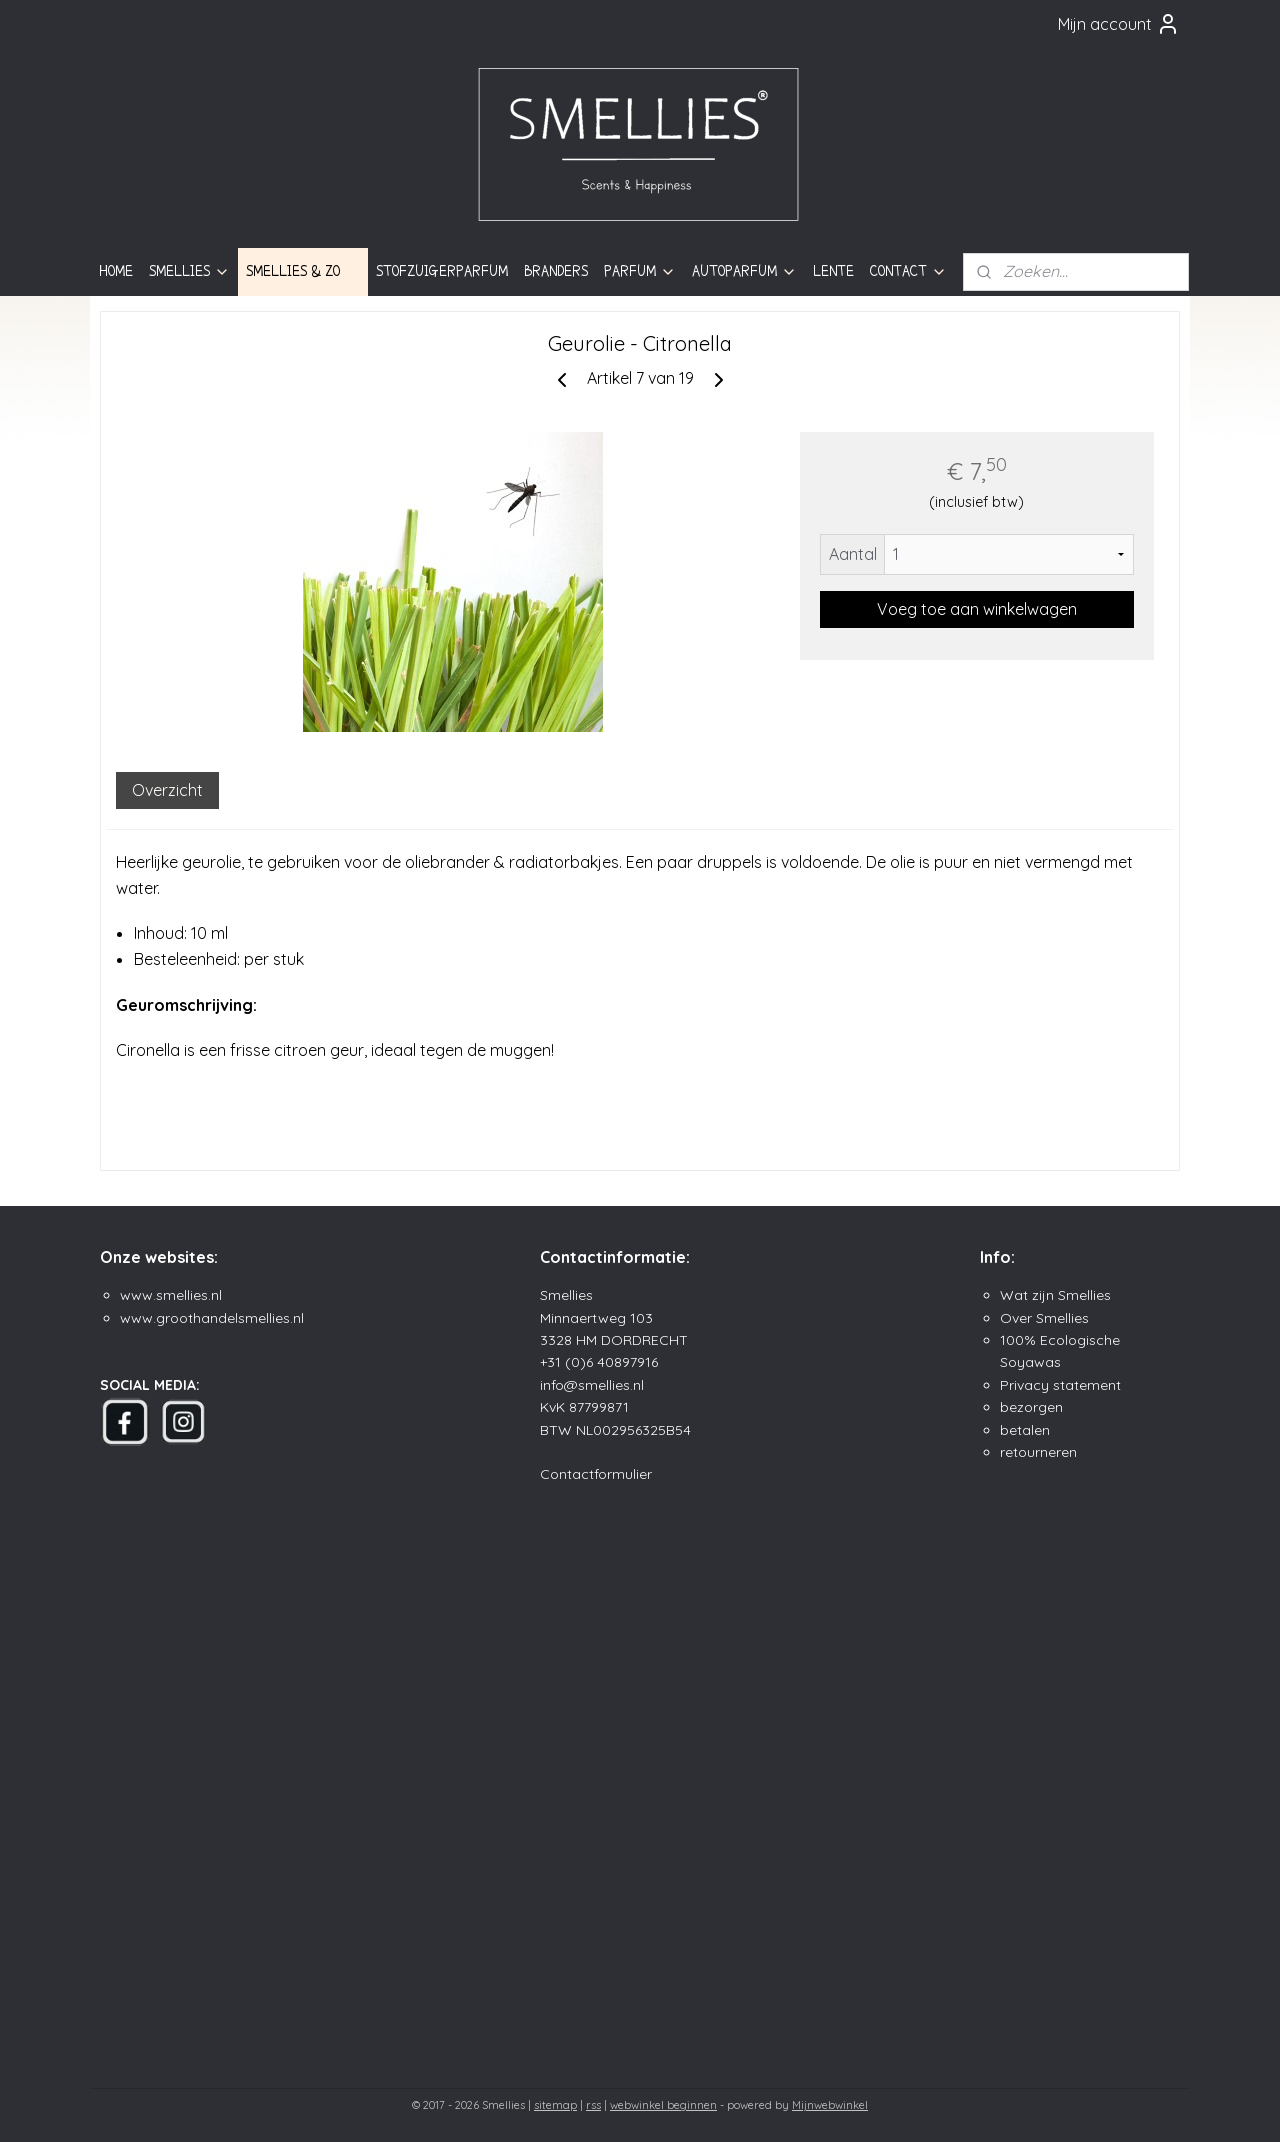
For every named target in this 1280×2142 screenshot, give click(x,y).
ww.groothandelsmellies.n (216, 1318)
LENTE (833, 271)
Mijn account (1119, 24)
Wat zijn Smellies (1055, 1295)
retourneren (1038, 1452)
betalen (1025, 1430)
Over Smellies (1044, 1318)
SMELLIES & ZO (303, 271)
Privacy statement (1060, 1385)
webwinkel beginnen (663, 2105)
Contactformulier (596, 1474)
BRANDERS (556, 271)
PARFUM (640, 271)
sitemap (555, 2105)
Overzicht (167, 790)
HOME (116, 271)
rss (593, 2105)
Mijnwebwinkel (830, 2105)
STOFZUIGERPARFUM (442, 271)
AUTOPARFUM (744, 271)
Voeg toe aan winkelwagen (977, 609)
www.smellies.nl (171, 1295)
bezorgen (1031, 1407)
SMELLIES (189, 271)
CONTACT (908, 271)
